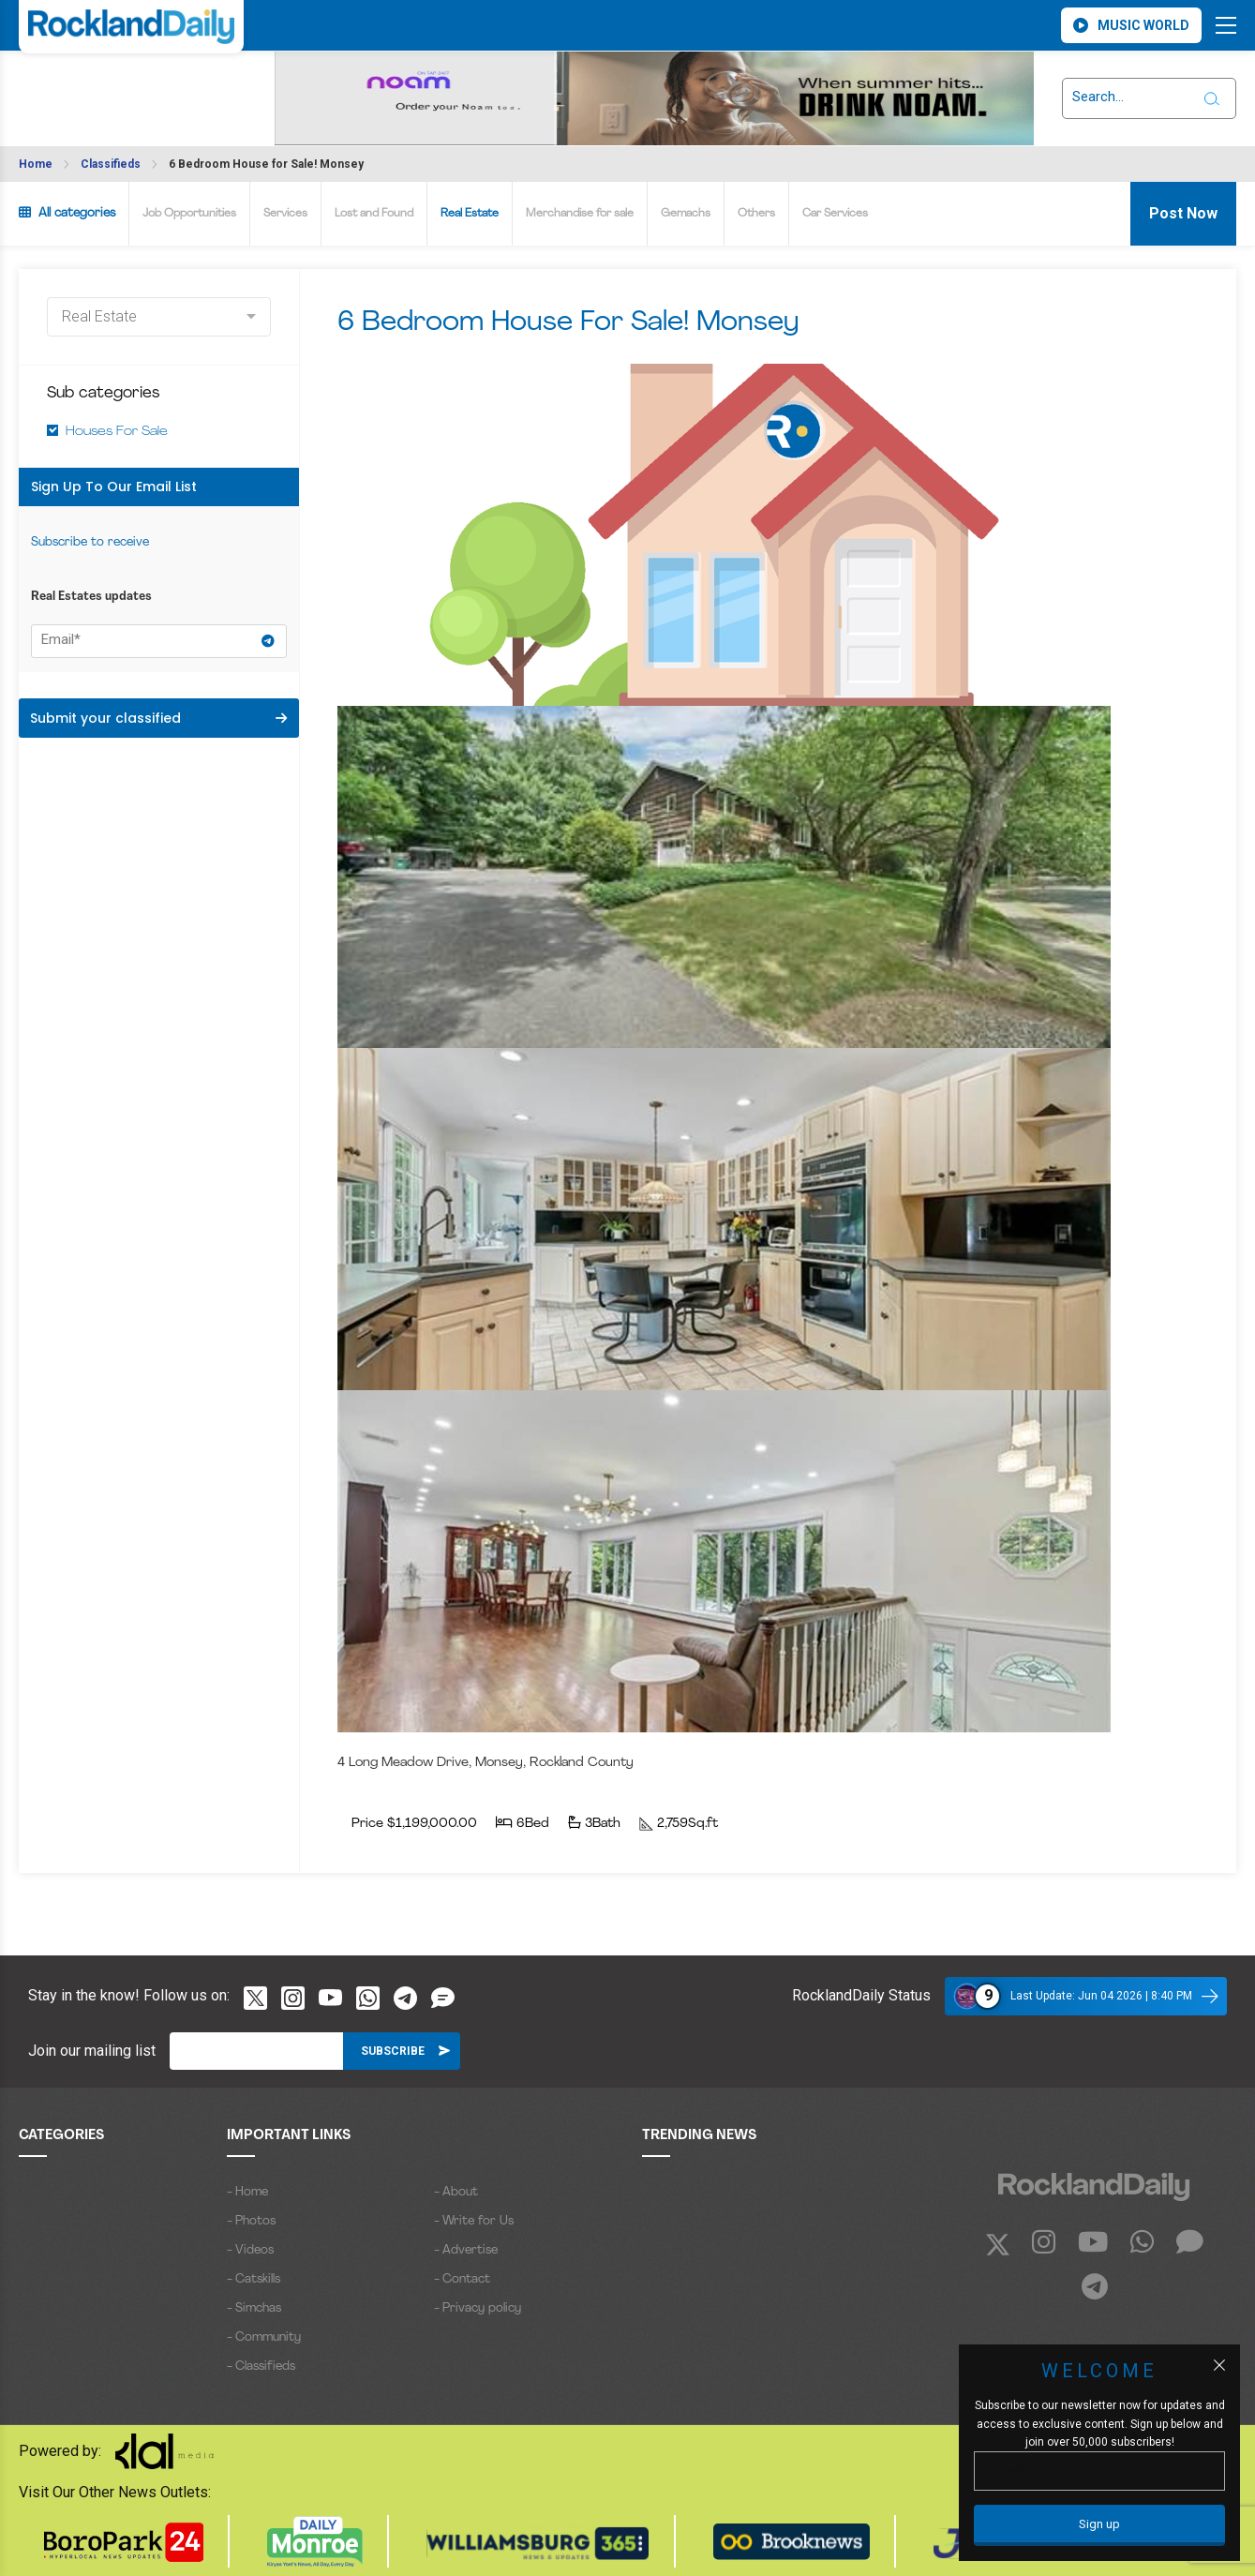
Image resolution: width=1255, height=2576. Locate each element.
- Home (247, 2192)
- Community (264, 2337)
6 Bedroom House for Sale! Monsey (266, 164)
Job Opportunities (189, 213)
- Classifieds (261, 2366)
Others (756, 213)
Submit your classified (158, 718)
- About (456, 2192)
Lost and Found (374, 213)
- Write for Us (474, 2221)
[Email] (256, 2051)
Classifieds (111, 164)
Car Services (835, 213)
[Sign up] (1099, 2525)
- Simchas (254, 2308)
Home (35, 164)
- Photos (251, 2221)
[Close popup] (1219, 2365)
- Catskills (253, 2279)
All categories (67, 212)
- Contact (462, 2279)
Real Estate (470, 213)
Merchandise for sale (580, 213)
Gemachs (685, 213)
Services (285, 213)
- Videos (250, 2250)
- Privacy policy (477, 2308)
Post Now (1183, 213)
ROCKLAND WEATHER (90, 87)
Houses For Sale (117, 432)
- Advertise (466, 2250)
